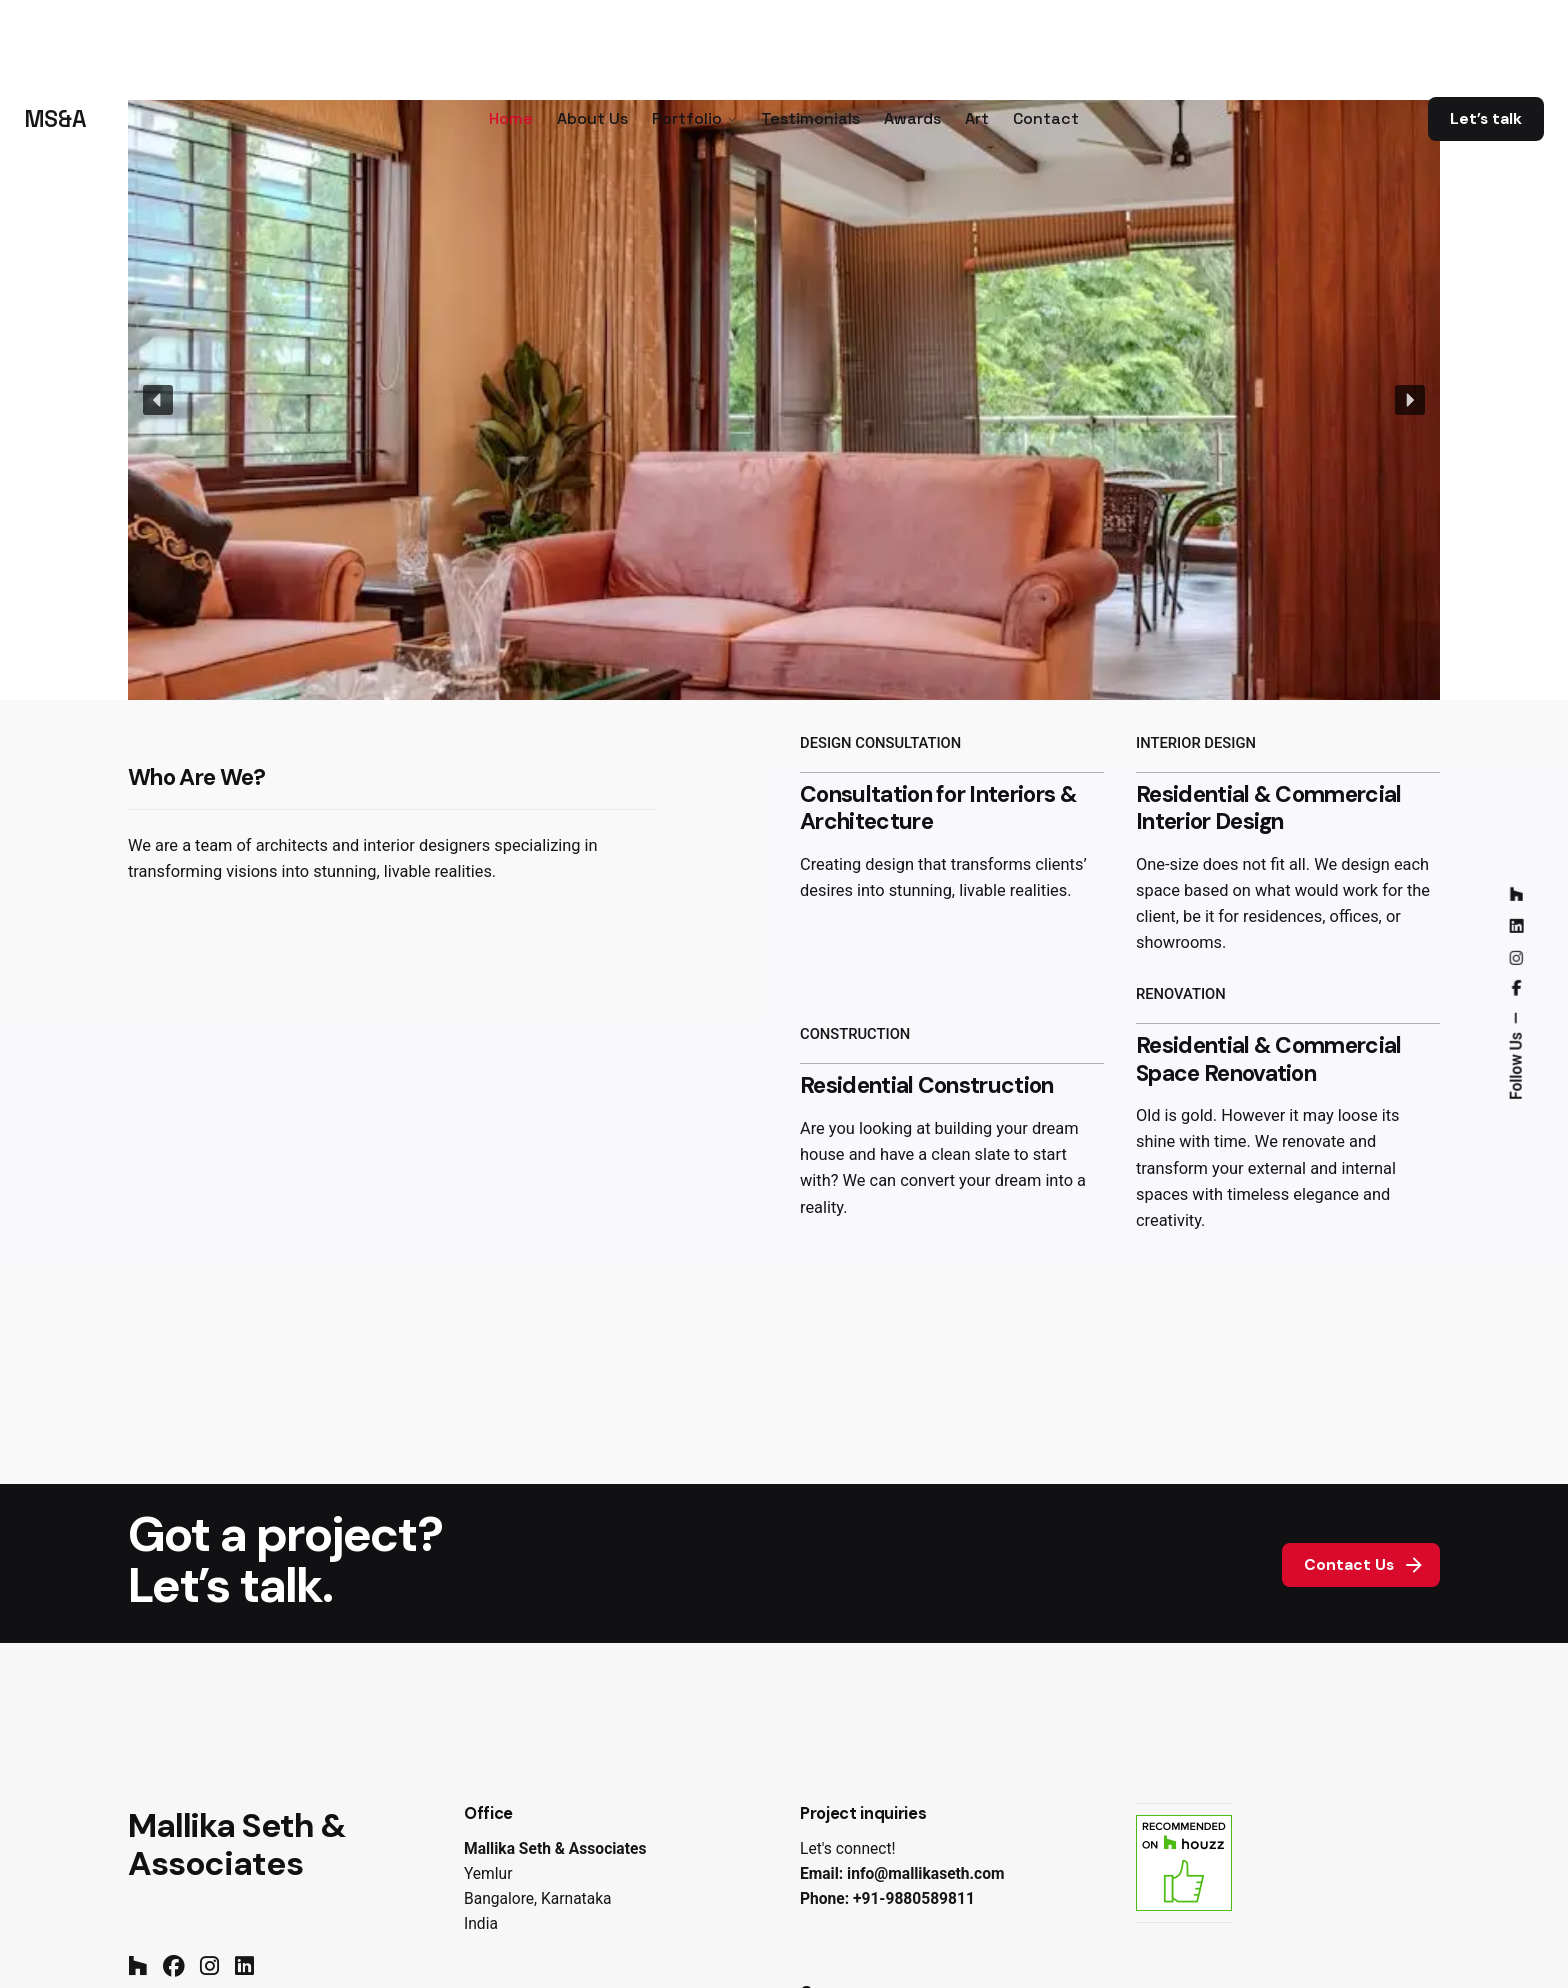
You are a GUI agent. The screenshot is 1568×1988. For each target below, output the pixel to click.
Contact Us (1365, 1565)
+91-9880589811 (914, 1899)
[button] (158, 400)
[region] (784, 400)
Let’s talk (1486, 119)
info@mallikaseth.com (925, 1874)
